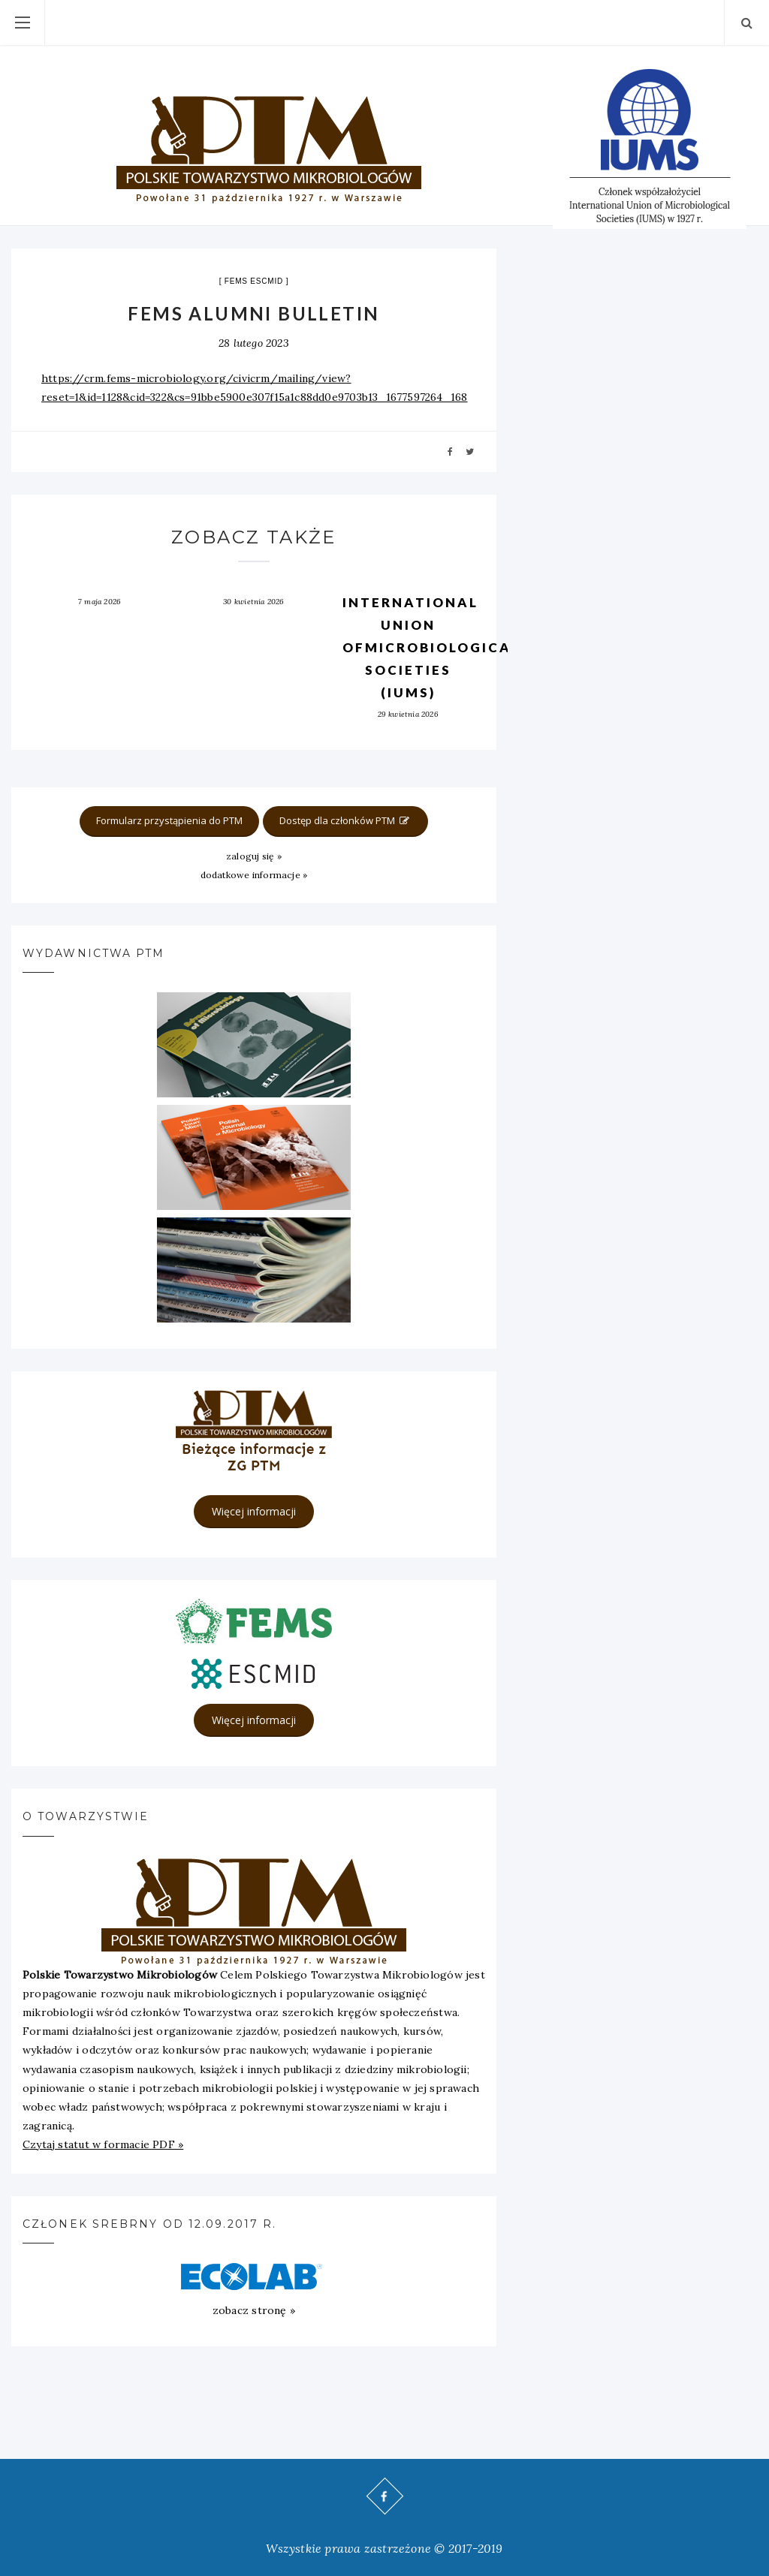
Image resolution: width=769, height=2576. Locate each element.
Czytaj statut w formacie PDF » (103, 2144)
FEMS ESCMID (254, 281)
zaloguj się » (254, 856)
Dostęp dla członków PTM (345, 820)
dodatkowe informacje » (254, 874)
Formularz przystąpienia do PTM (169, 820)
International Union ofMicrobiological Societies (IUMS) (431, 647)
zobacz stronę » (254, 2310)
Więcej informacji (254, 1511)
